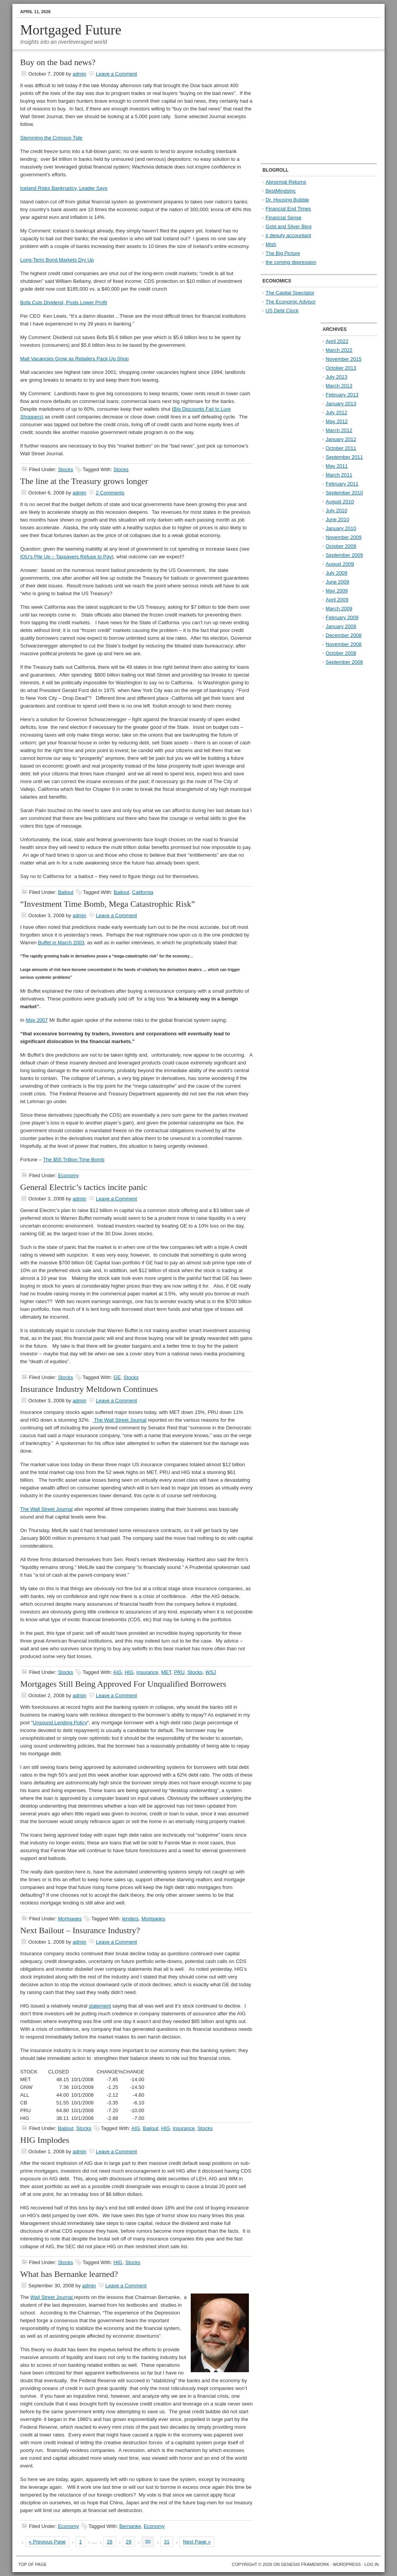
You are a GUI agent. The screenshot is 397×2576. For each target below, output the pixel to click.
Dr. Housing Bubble (287, 200)
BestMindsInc (281, 191)
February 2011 (342, 484)
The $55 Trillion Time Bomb (73, 1159)
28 (109, 2542)
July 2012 (336, 412)
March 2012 (339, 430)
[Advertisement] (309, 107)
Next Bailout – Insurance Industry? (80, 1930)
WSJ (210, 1672)
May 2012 (337, 421)
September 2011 (344, 457)
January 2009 (341, 626)
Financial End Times (288, 209)
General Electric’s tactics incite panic (83, 1187)
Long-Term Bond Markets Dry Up (57, 260)
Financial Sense (284, 217)
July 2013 (336, 377)
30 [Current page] (147, 2542)
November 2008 (344, 644)
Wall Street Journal (52, 2297)
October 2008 (341, 653)
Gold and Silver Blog (289, 226)
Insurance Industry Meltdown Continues (89, 1389)
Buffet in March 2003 (61, 942)
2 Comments (110, 493)
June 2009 (337, 582)
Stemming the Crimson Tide (51, 138)
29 (128, 2542)
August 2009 (340, 564)
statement (100, 2006)
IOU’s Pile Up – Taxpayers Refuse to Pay (66, 557)
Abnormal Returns (286, 182)
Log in (371, 2564)
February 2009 (342, 617)
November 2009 (344, 537)
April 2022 (337, 341)
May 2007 (37, 1020)
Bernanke (130, 2526)
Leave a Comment (116, 74)
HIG (128, 1672)
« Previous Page (47, 2542)
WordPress (347, 2564)
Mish (271, 244)
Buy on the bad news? (57, 62)
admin (79, 74)
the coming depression (291, 262)
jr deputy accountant (288, 235)
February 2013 (342, 395)
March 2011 (339, 475)
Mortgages (69, 1919)
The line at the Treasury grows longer (84, 481)
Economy (68, 1175)
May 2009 (337, 591)
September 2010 (344, 493)
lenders (130, 1919)
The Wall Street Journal (120, 1420)
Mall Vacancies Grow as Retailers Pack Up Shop (74, 359)
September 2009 (344, 555)
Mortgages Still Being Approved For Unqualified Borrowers (123, 1684)
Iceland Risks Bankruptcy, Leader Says (63, 188)
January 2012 (341, 439)
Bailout (65, 892)
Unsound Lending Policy (60, 1722)
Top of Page (32, 2564)
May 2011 (337, 466)
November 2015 (344, 359)
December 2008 (344, 635)
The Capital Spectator (290, 293)
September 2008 (344, 662)
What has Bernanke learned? (69, 2274)
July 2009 (336, 573)
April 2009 (337, 600)
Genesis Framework (305, 2564)
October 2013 (341, 368)
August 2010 (340, 502)
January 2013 (341, 403)
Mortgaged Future (70, 30)
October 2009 (341, 546)
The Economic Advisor (291, 302)
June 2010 (337, 519)
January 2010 (341, 528)
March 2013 (339, 386)
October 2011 (341, 448)
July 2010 (336, 510)
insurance (147, 1672)
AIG (117, 1672)
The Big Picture (283, 253)
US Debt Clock (282, 310)
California (142, 892)
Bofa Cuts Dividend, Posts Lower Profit (63, 302)
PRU (179, 1672)
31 (166, 2542)
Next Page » (197, 2542)
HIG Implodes (44, 2140)
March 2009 (339, 608)
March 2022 (339, 350)
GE (117, 1377)
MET (166, 1672)
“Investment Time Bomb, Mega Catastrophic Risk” (107, 904)
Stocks (65, 469)
